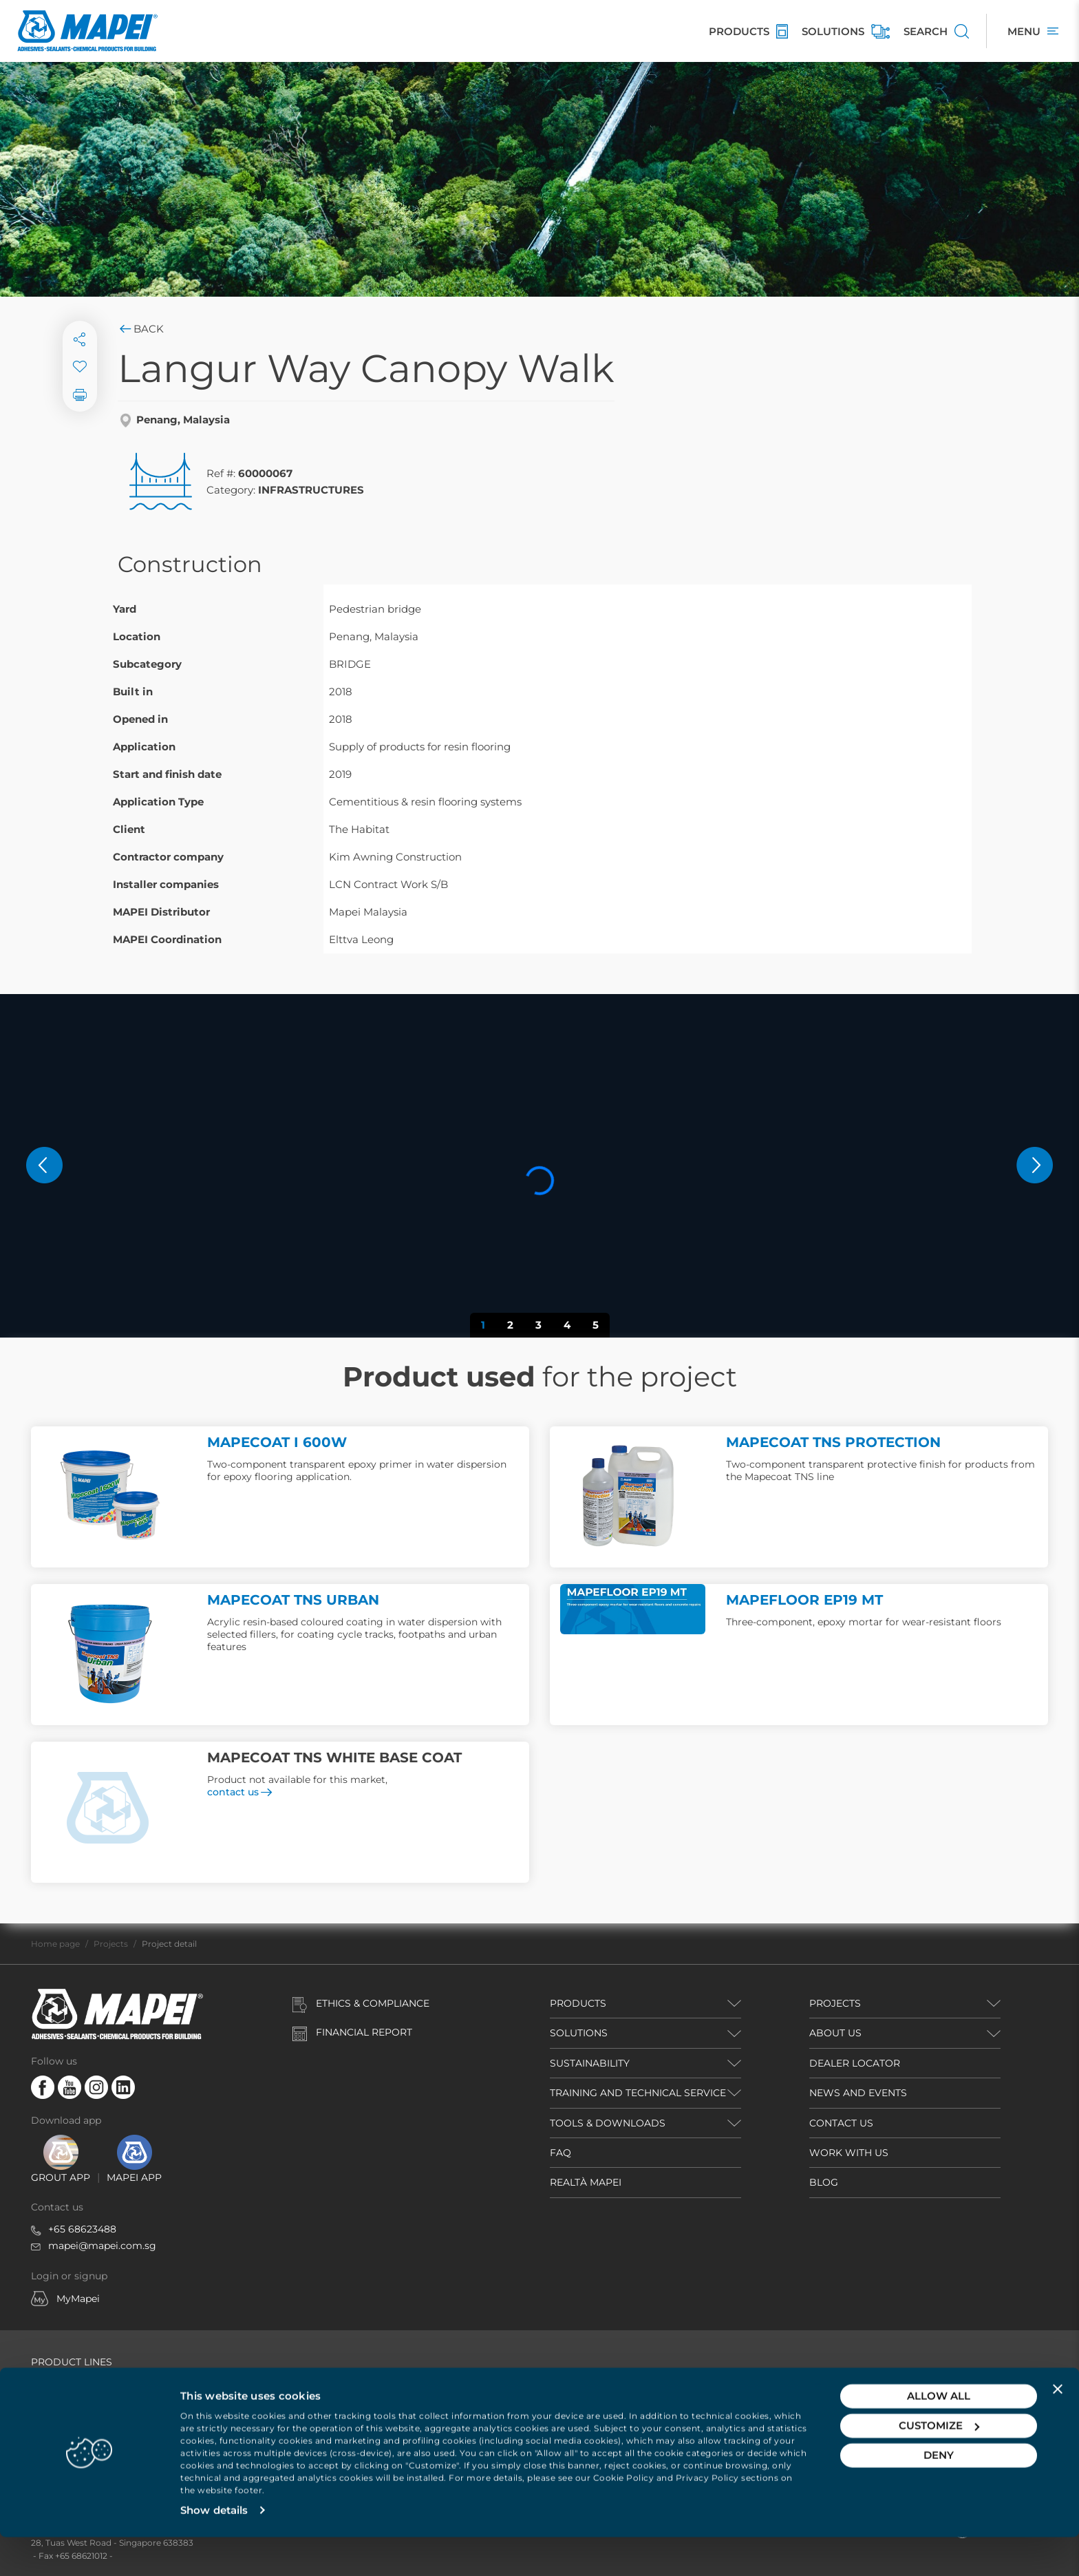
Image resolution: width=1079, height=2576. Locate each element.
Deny (938, 2493)
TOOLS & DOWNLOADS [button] (607, 2123)
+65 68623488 (82, 2229)
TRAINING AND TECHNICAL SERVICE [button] (638, 2093)
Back (141, 328)
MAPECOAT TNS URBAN (293, 1600)
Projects (111, 1944)
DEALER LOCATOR (854, 2063)
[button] (44, 1165)
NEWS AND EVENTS (858, 2093)
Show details (214, 2548)
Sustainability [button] (590, 2063)
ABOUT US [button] (835, 2033)
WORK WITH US (848, 2152)
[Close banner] (1057, 2427)
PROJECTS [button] (835, 2003)
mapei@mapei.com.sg (102, 2245)
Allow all (938, 2434)
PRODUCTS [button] (578, 2003)
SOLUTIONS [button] (579, 2033)
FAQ (560, 2152)
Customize (939, 2464)
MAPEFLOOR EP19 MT (804, 1600)
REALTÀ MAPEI (585, 2182)
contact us (239, 1792)
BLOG (823, 2182)
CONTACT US (841, 2123)
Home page (55, 1944)
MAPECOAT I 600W (277, 1442)
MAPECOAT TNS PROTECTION (833, 1442)
